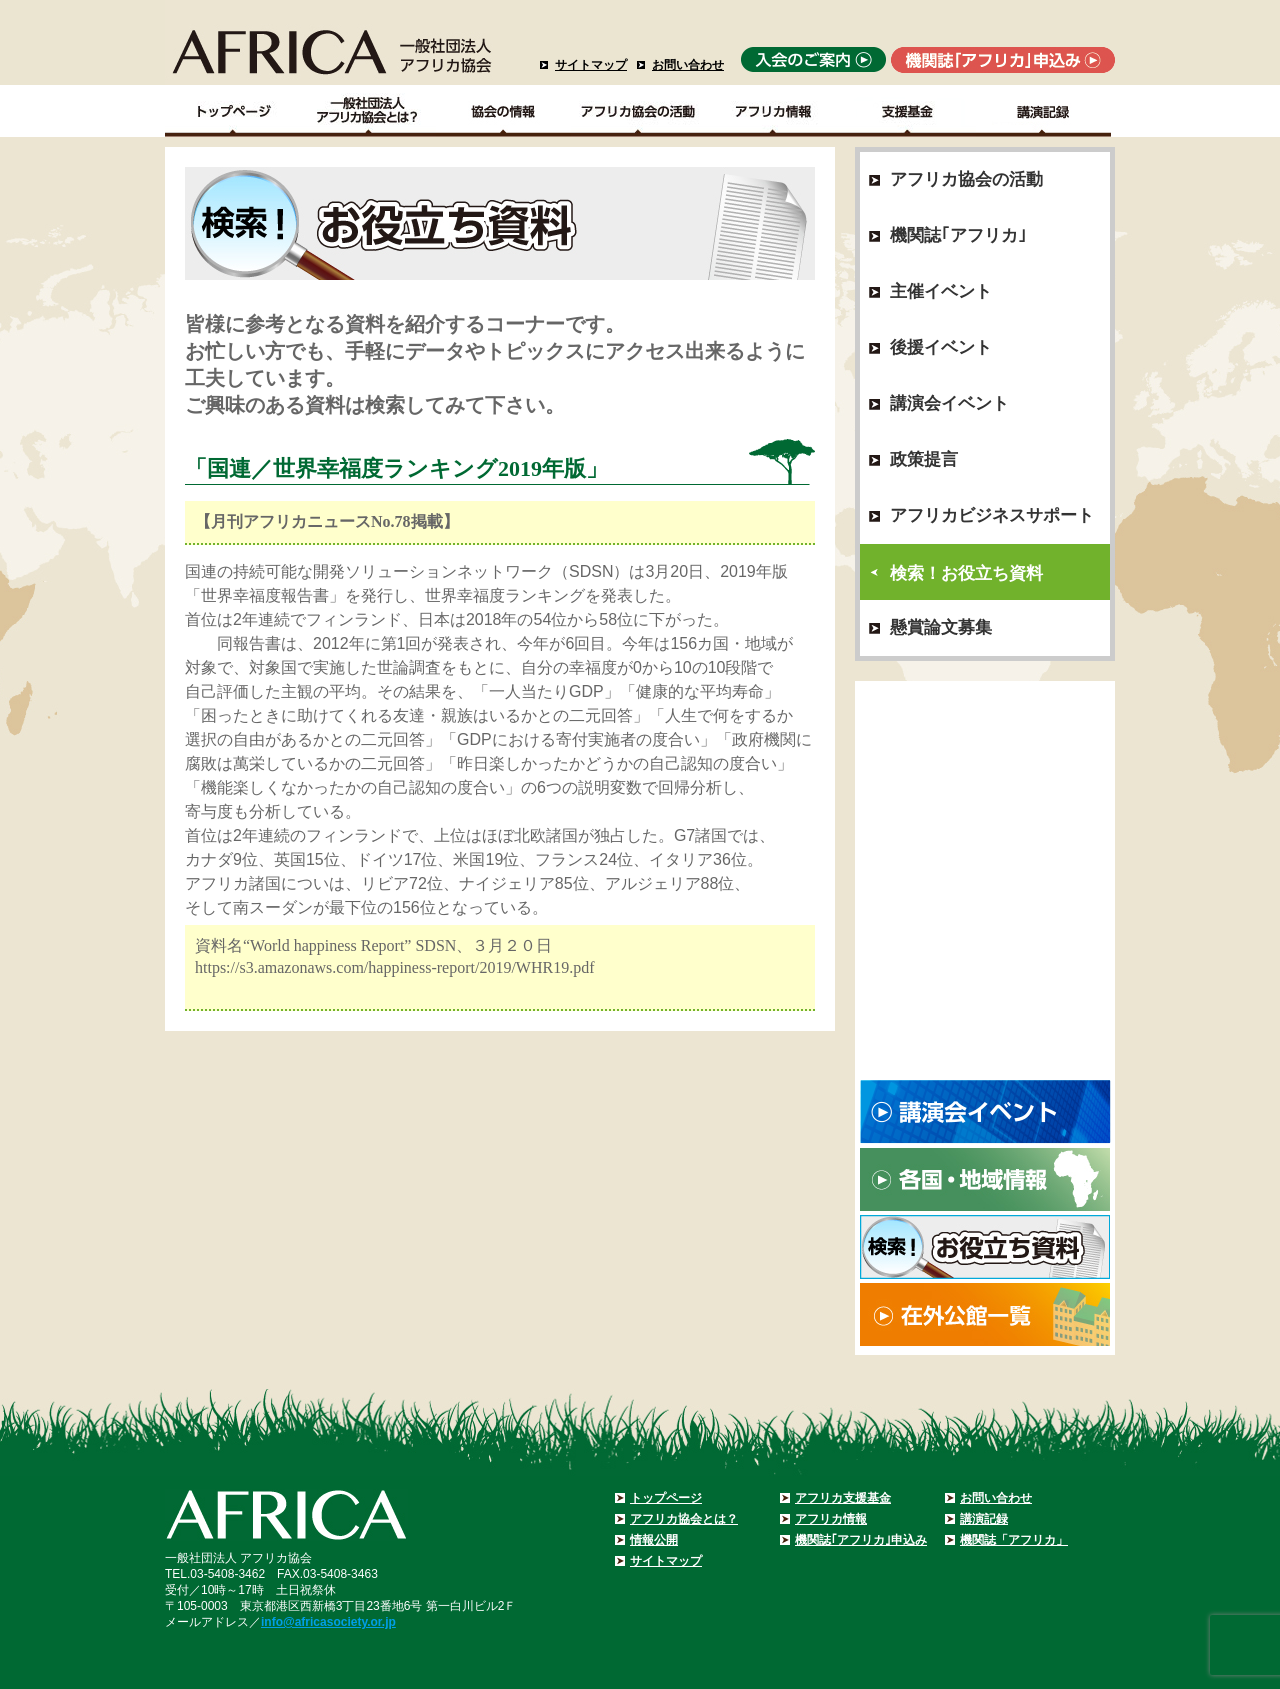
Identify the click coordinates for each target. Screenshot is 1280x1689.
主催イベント (941, 291)
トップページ (666, 1498)
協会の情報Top (503, 111)
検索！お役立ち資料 (966, 573)
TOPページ (232, 111)
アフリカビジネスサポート (992, 515)
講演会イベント (949, 403)
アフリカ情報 (831, 1519)
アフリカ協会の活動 (638, 111)
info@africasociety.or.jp (328, 1622)
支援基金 (908, 111)
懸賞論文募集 (941, 627)
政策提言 (924, 459)
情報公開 (654, 1540)
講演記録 (1043, 111)
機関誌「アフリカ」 (1014, 1540)
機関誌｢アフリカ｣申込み (861, 1540)
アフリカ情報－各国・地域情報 (773, 111)
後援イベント (941, 347)
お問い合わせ (688, 65)
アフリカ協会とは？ (684, 1519)
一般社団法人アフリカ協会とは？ (368, 111)
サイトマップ (591, 65)
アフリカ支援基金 (843, 1498)
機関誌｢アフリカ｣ (958, 235)
